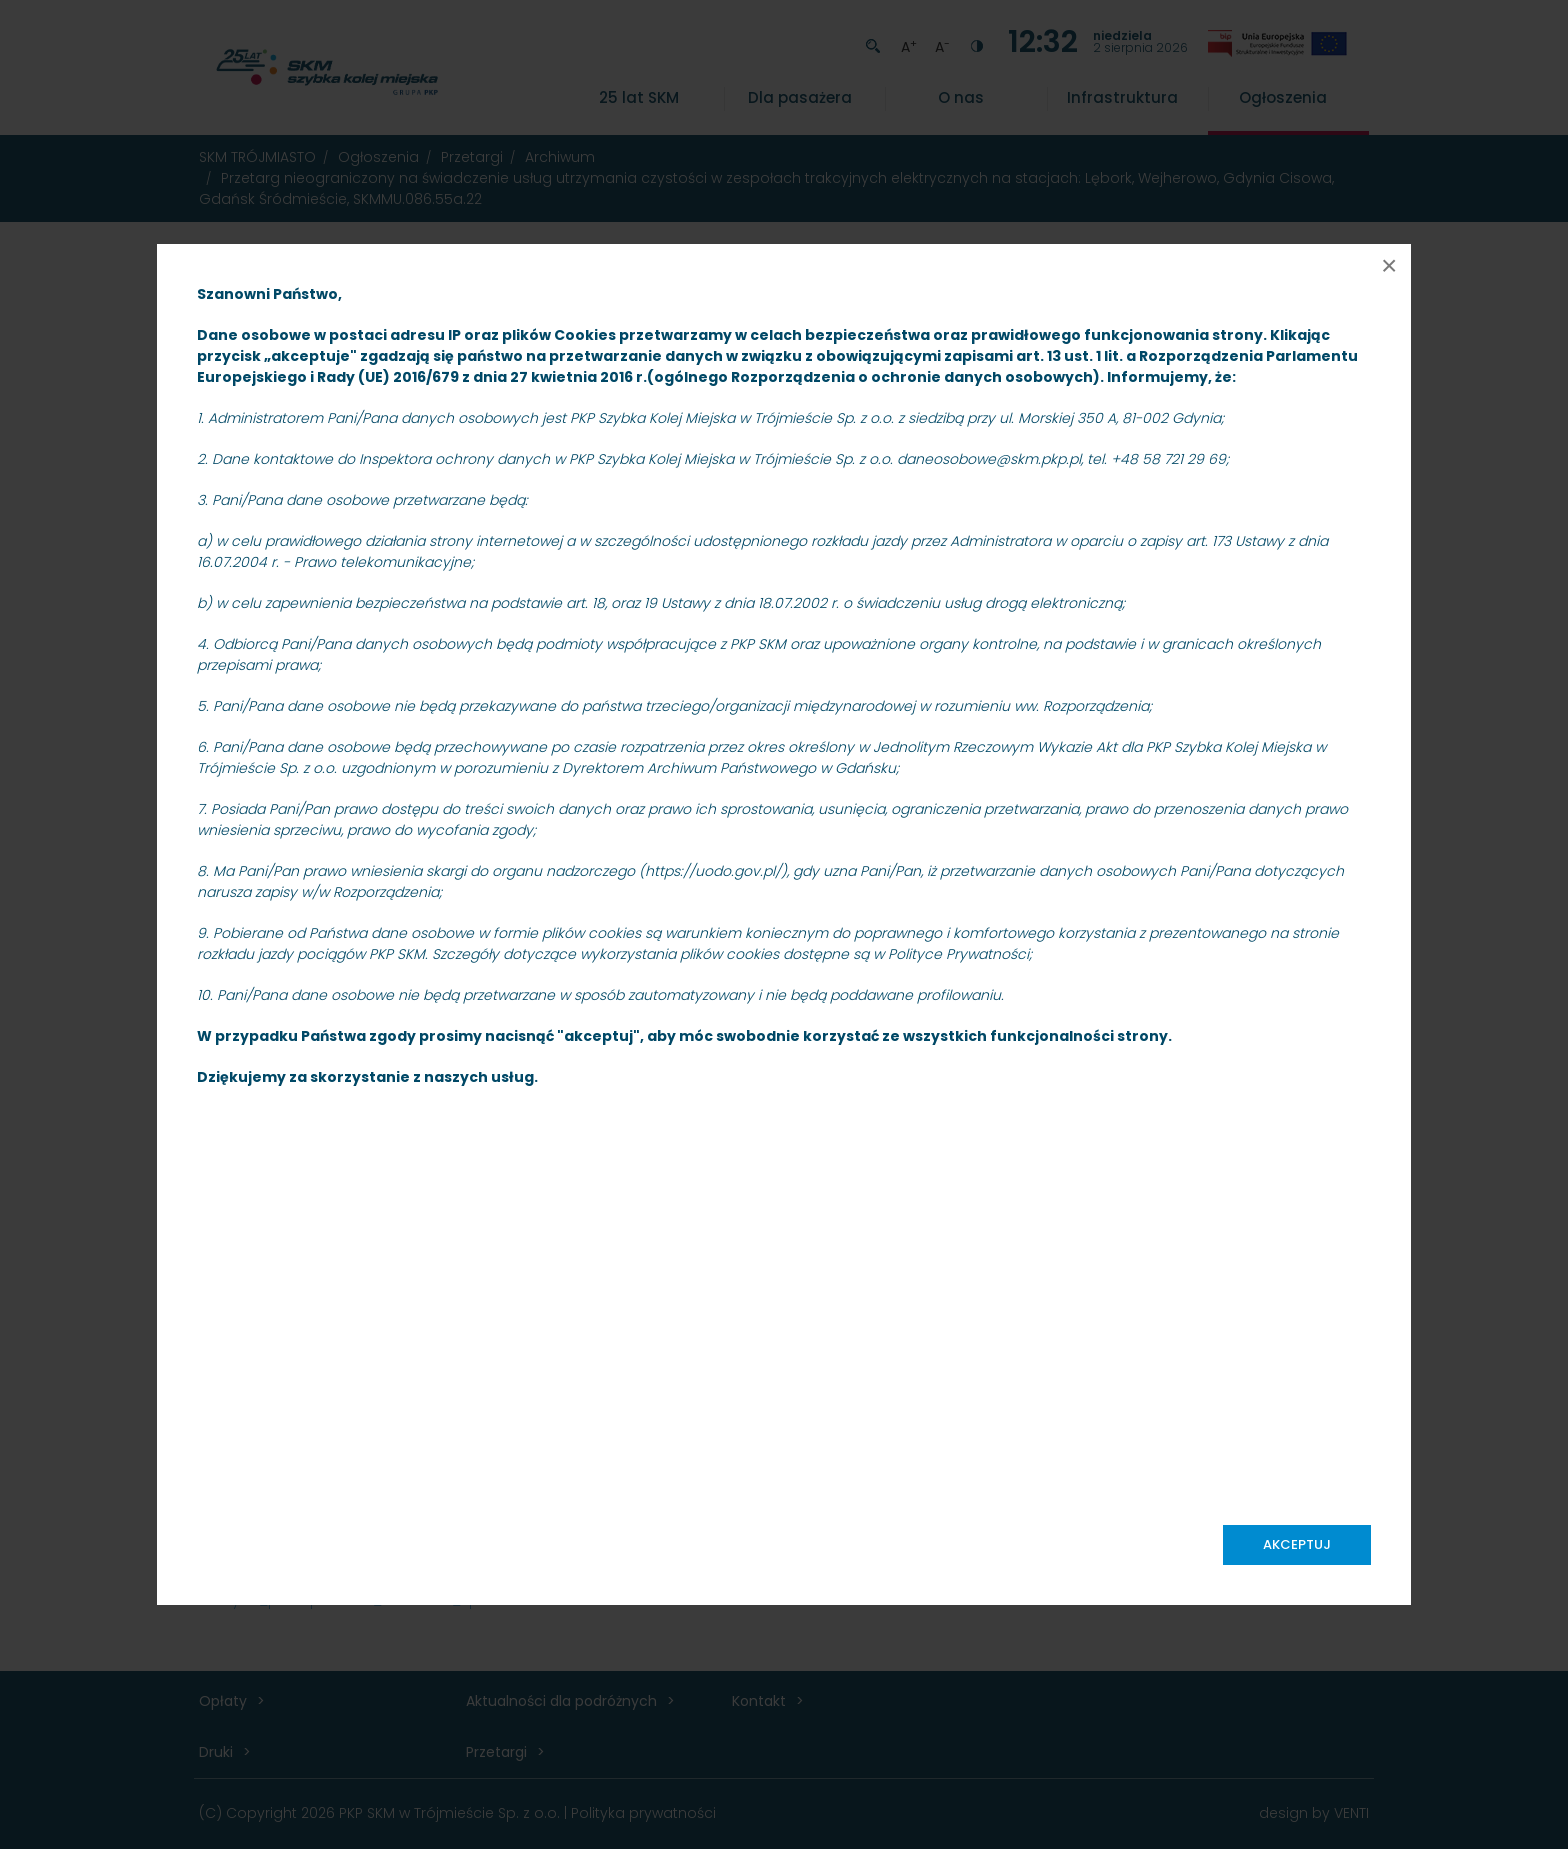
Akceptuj (1297, 1544)
